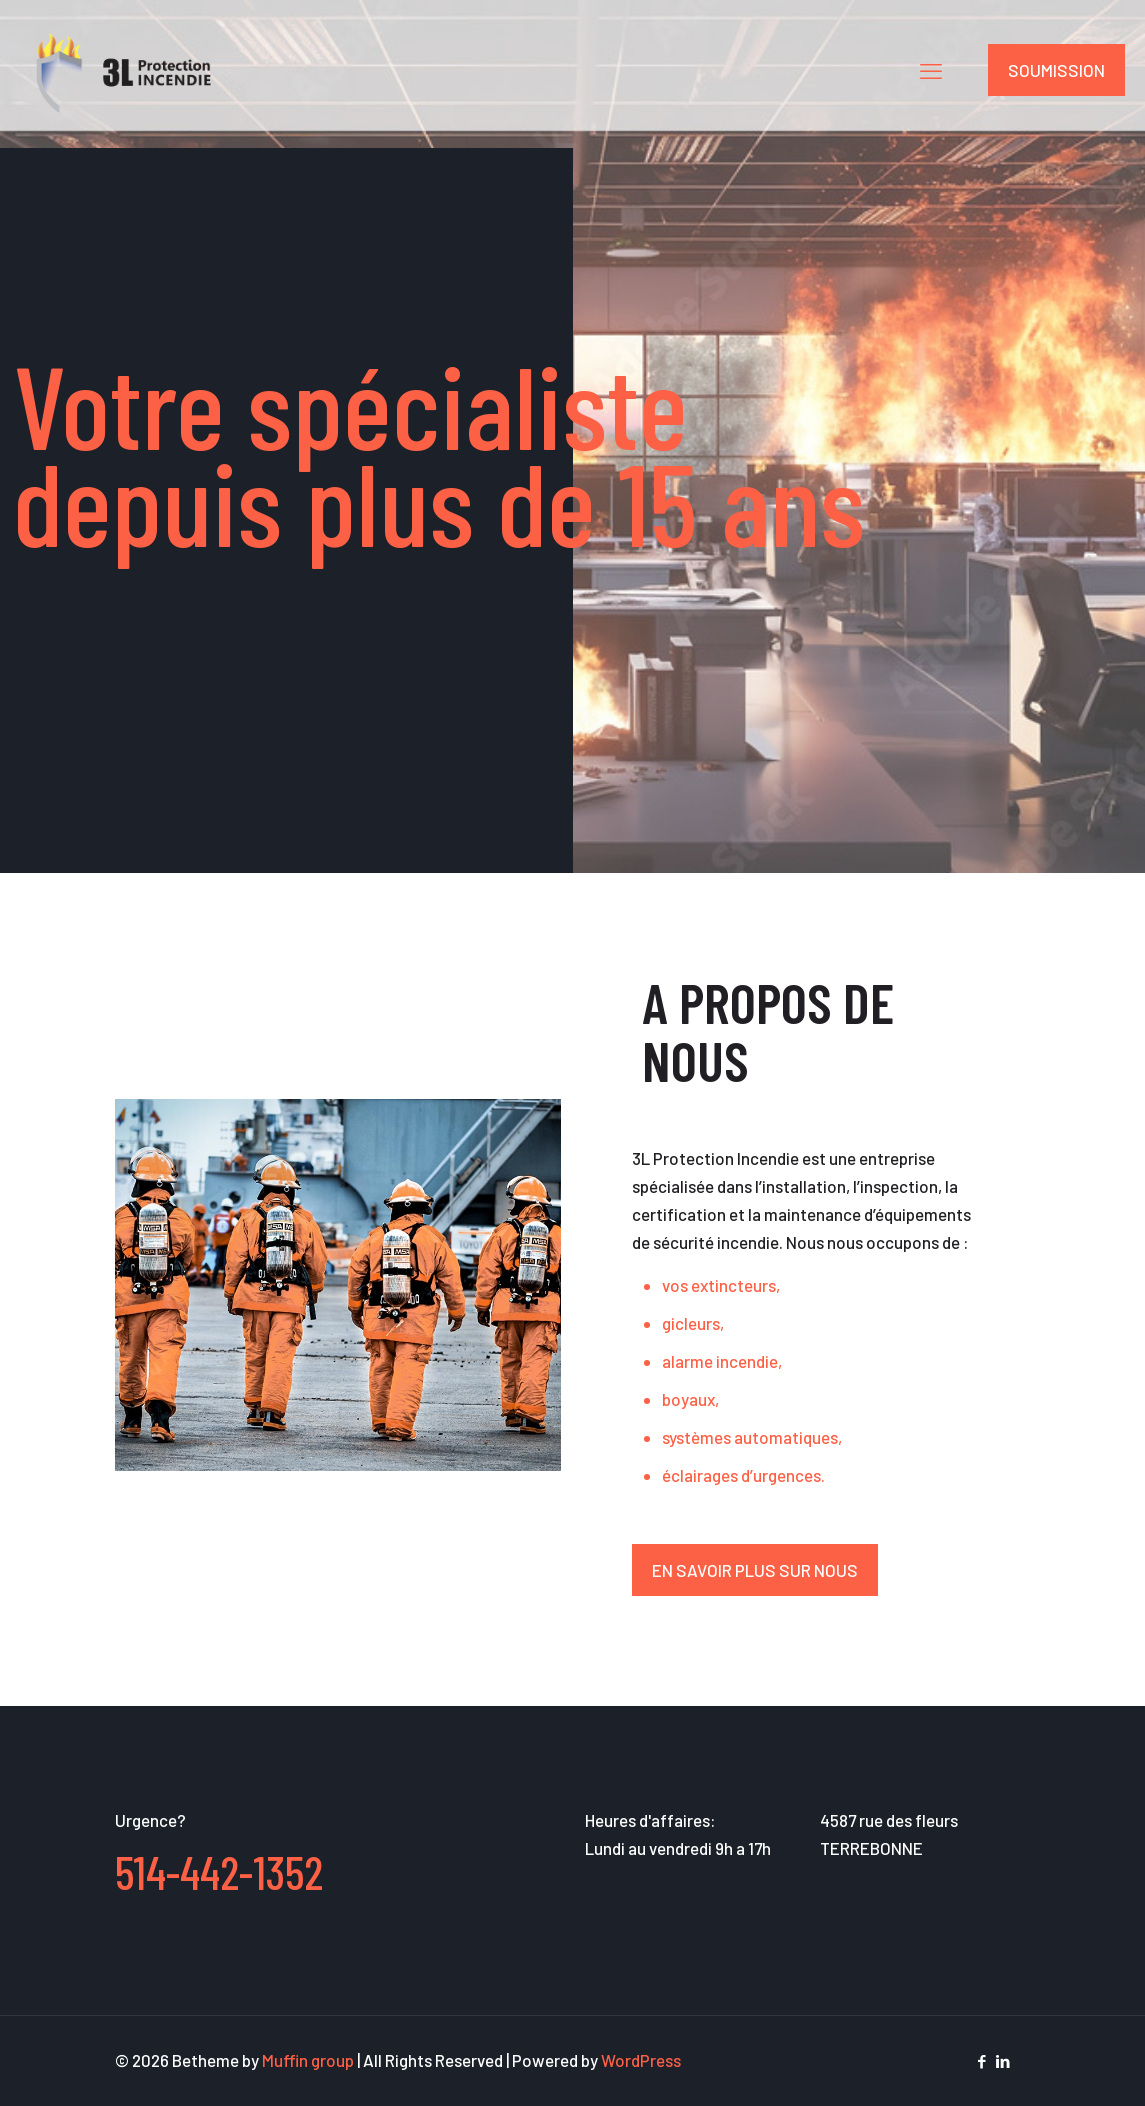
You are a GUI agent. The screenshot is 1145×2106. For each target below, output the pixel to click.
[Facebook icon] (982, 2061)
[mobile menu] (931, 70)
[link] (338, 1285)
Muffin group (308, 2060)
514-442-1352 (219, 1871)
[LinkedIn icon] (1003, 2061)
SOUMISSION (1056, 70)
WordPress (641, 2060)
